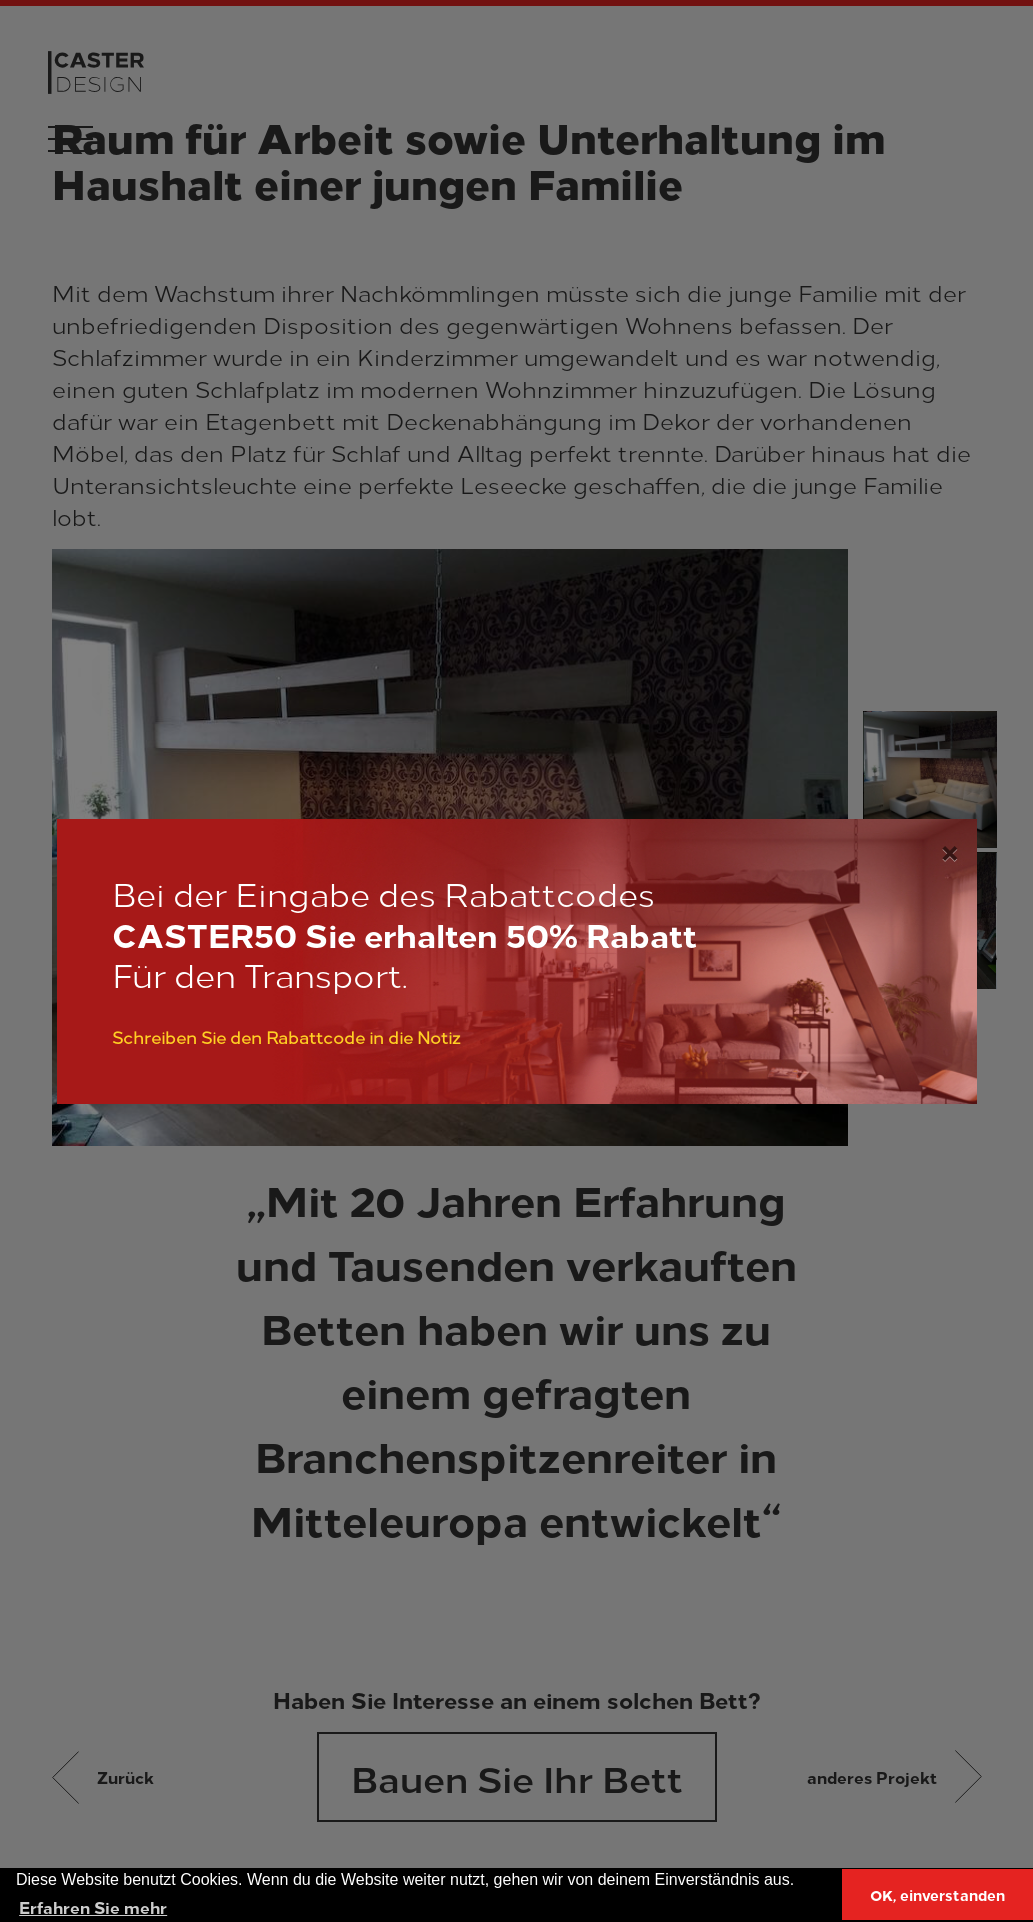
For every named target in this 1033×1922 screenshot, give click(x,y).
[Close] (949, 849)
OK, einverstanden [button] (937, 1894)
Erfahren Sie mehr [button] (93, 1907)
